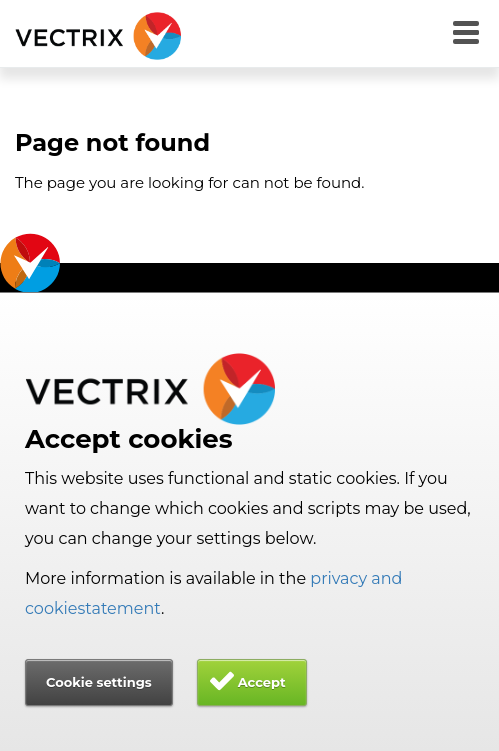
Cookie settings (99, 682)
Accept (262, 682)
